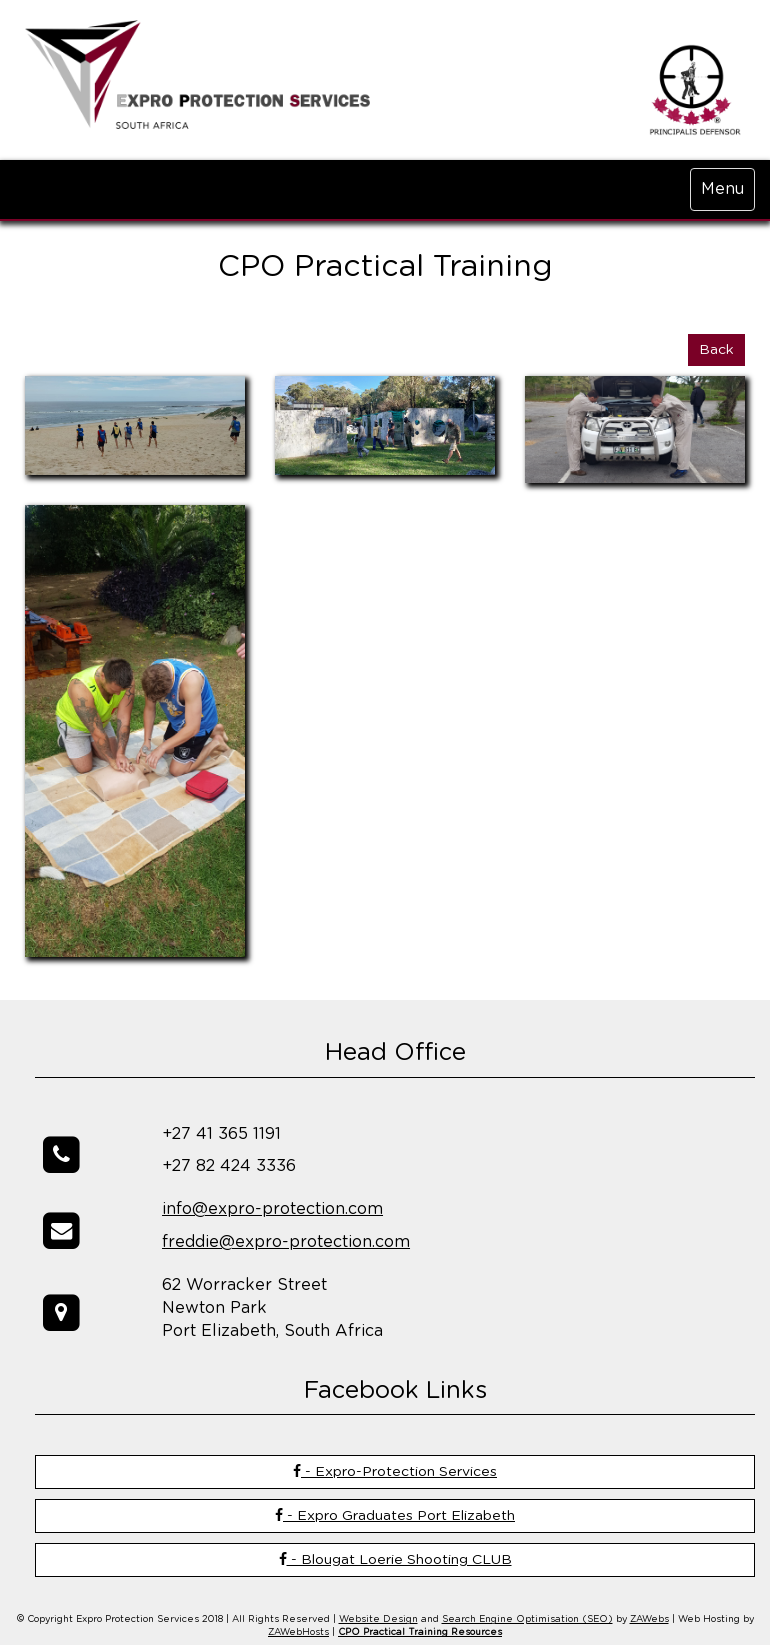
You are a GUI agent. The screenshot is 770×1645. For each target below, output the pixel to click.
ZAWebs (649, 1619)
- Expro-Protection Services (395, 1471)
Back (716, 350)
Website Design (378, 1619)
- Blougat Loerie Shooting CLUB (395, 1559)
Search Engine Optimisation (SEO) (527, 1619)
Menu (722, 189)
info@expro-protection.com (272, 1209)
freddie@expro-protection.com (286, 1242)
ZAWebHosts (298, 1632)
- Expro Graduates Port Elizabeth (395, 1515)
